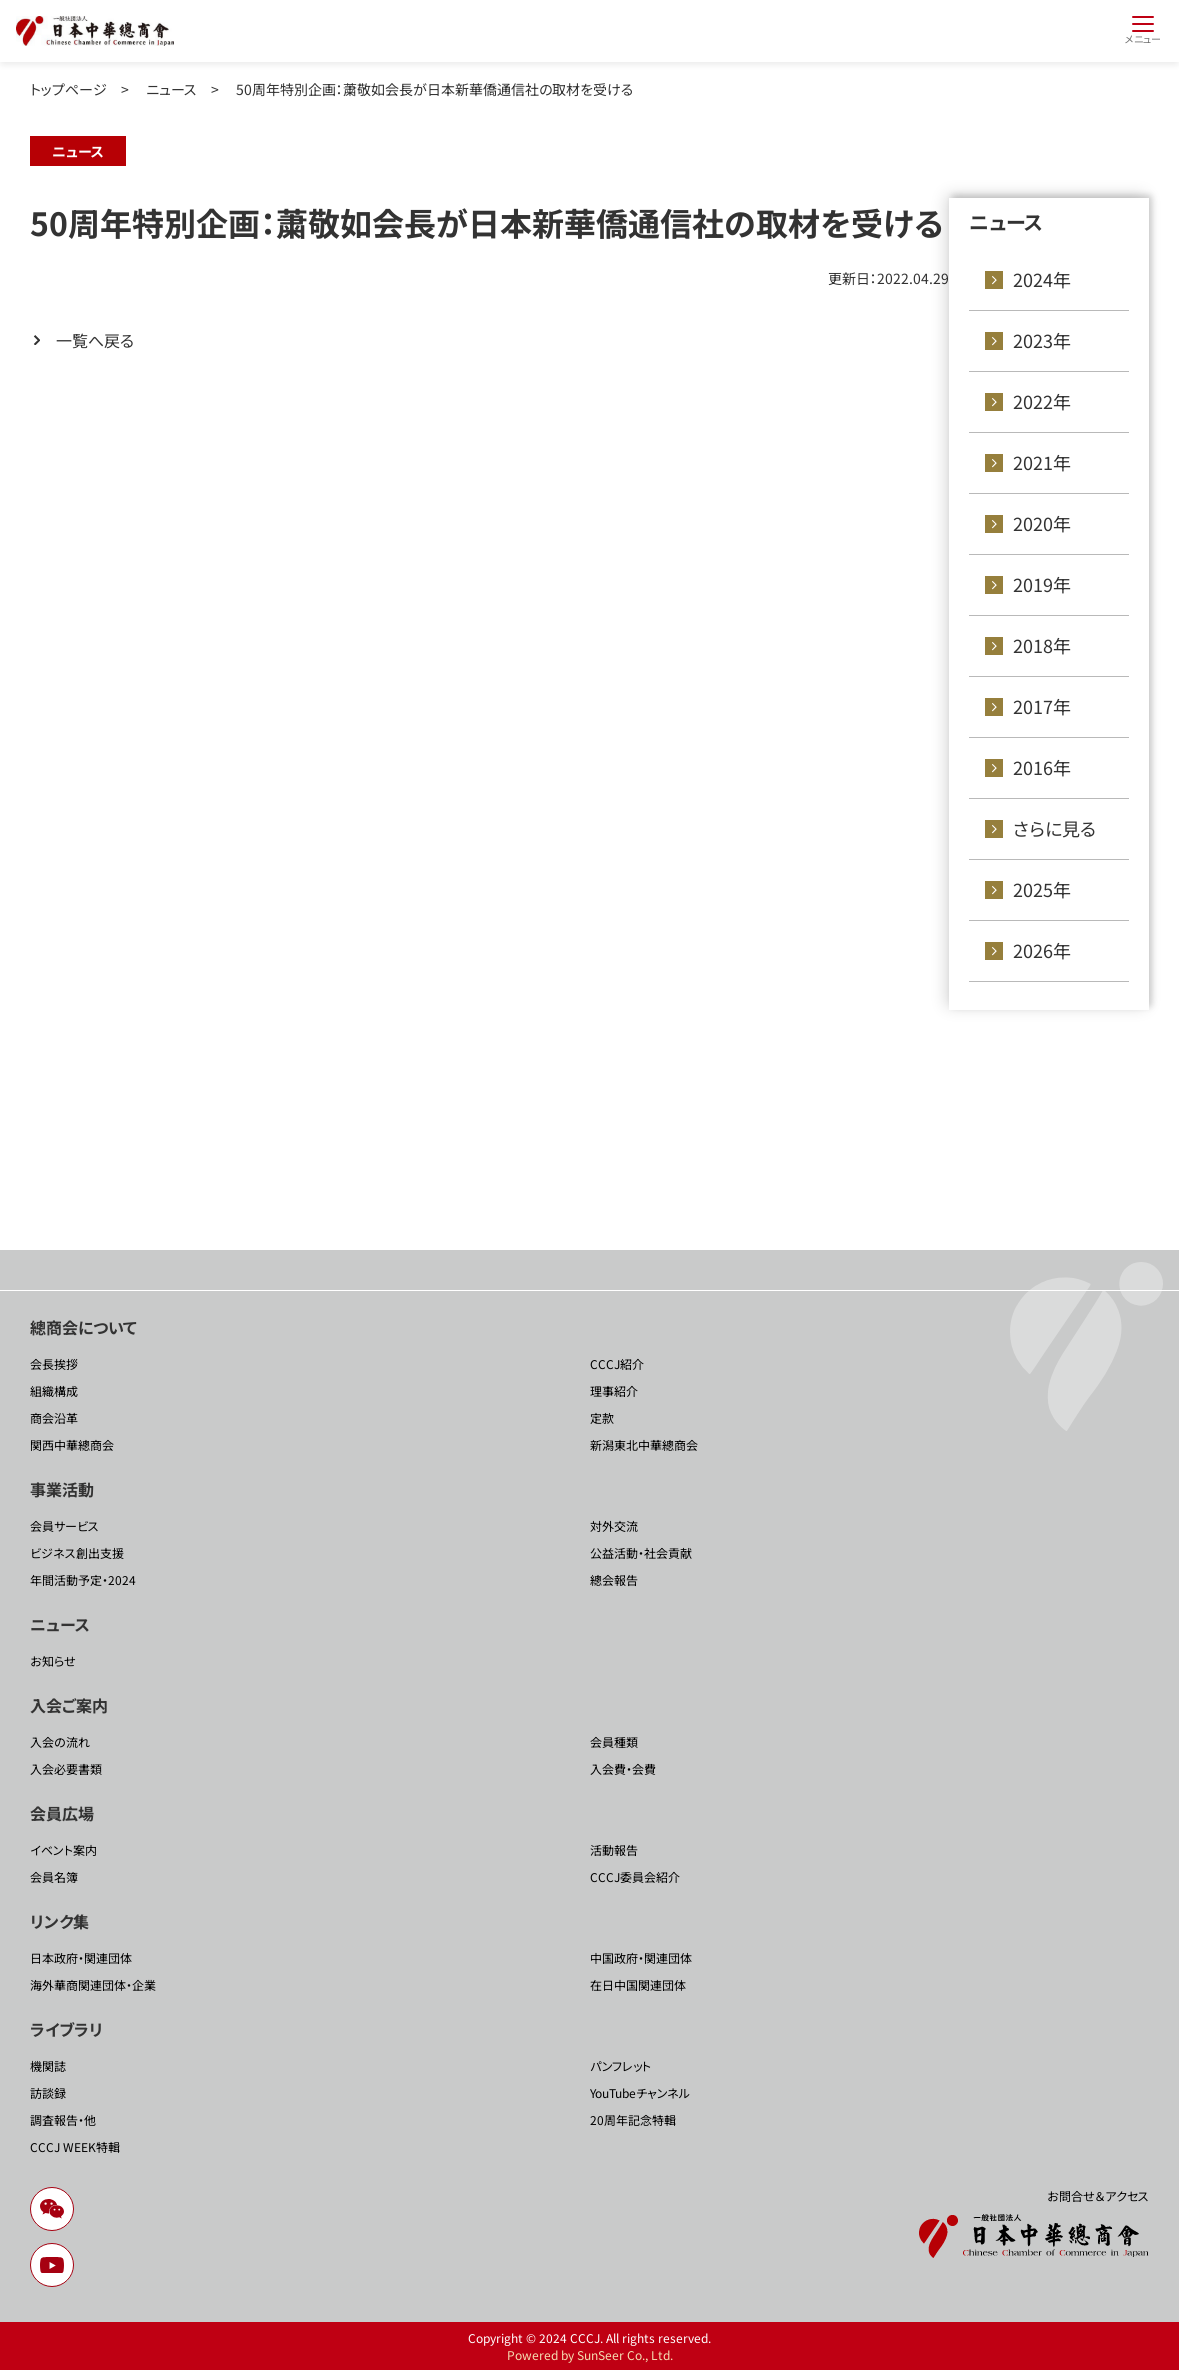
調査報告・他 (63, 2119)
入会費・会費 (623, 1768)
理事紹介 (614, 1390)
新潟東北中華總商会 (644, 1444)
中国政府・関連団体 (641, 1957)
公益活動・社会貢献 (641, 1552)
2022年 (1042, 401)
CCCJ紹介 (617, 1363)
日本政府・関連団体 (81, 1957)
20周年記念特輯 (633, 2119)
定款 (602, 1417)
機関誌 (48, 2065)
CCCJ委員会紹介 (635, 1876)
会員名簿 (54, 1876)
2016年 (1042, 767)
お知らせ (53, 1660)
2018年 (1042, 645)
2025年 (1042, 889)
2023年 (1042, 340)
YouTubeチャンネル (640, 2092)
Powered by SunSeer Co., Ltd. (590, 2354)
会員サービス (64, 1525)
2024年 (1042, 279)
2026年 (1042, 950)
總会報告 (614, 1579)
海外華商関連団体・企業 (93, 1984)
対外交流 (614, 1525)
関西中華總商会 (72, 1444)
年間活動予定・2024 (83, 1579)
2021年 (1042, 462)
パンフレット (620, 2065)
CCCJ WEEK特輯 (75, 2146)
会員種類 (614, 1741)
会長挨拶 (54, 1363)
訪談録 (48, 2092)
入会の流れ (60, 1741)
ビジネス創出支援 (77, 1552)
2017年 (1042, 706)
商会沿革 (54, 1417)
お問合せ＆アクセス (1098, 2195)
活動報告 (614, 1849)
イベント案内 (63, 1849)
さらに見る (1054, 828)
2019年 (1042, 584)
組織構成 (54, 1390)
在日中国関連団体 (638, 1984)
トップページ (68, 89)
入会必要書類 (66, 1768)
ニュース (171, 89)
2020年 (1042, 523)
